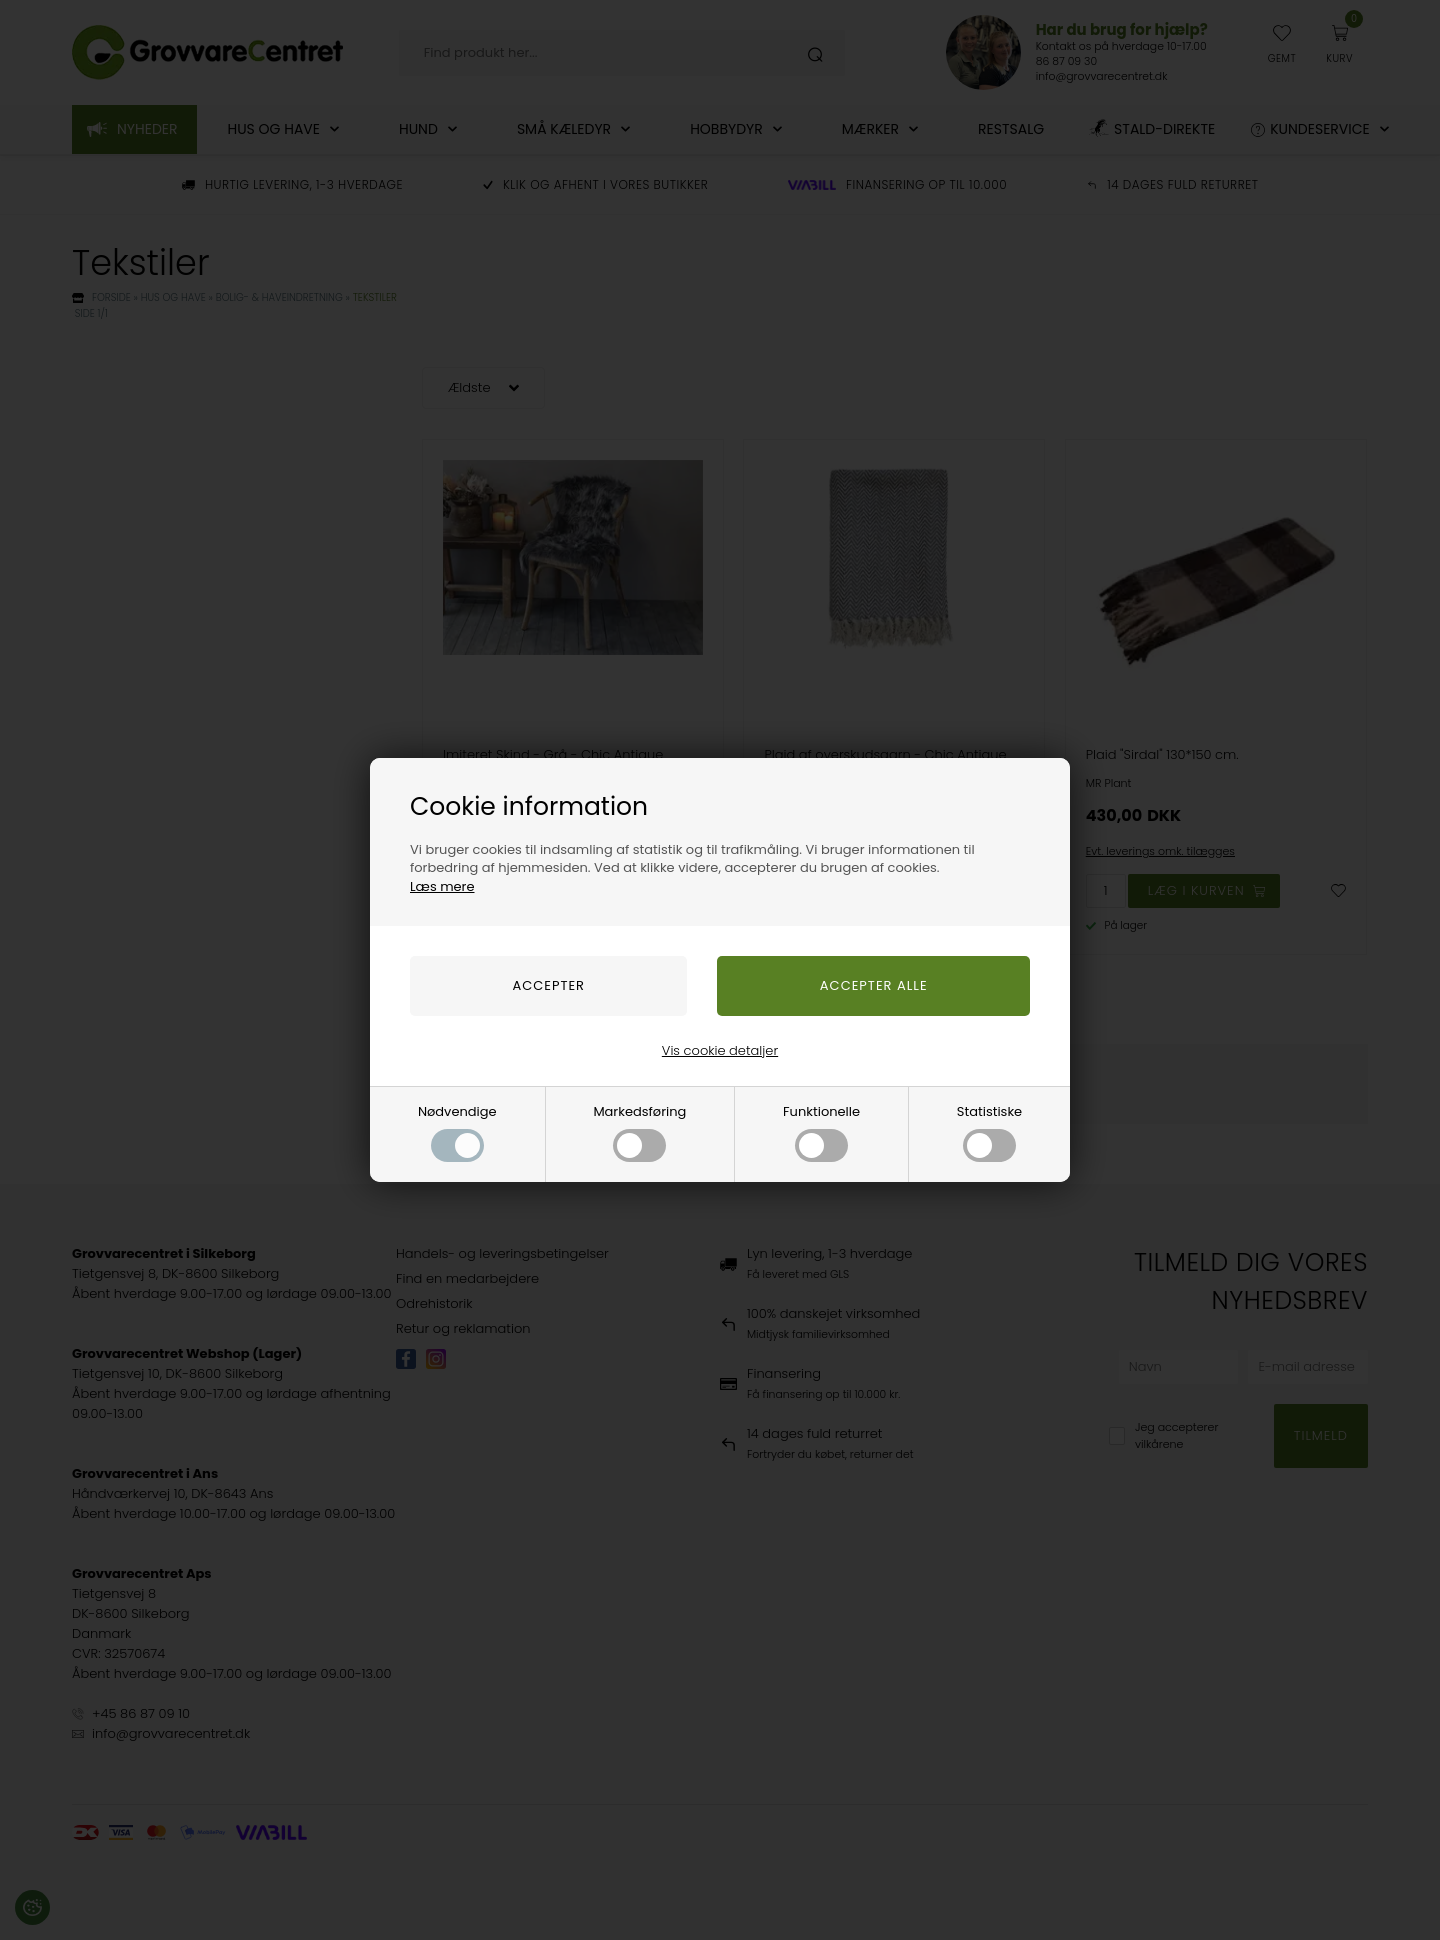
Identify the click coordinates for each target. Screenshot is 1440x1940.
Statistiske (989, 1132)
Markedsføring (639, 1132)
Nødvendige (457, 1132)
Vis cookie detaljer (720, 1050)
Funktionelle (821, 1132)
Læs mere (442, 886)
